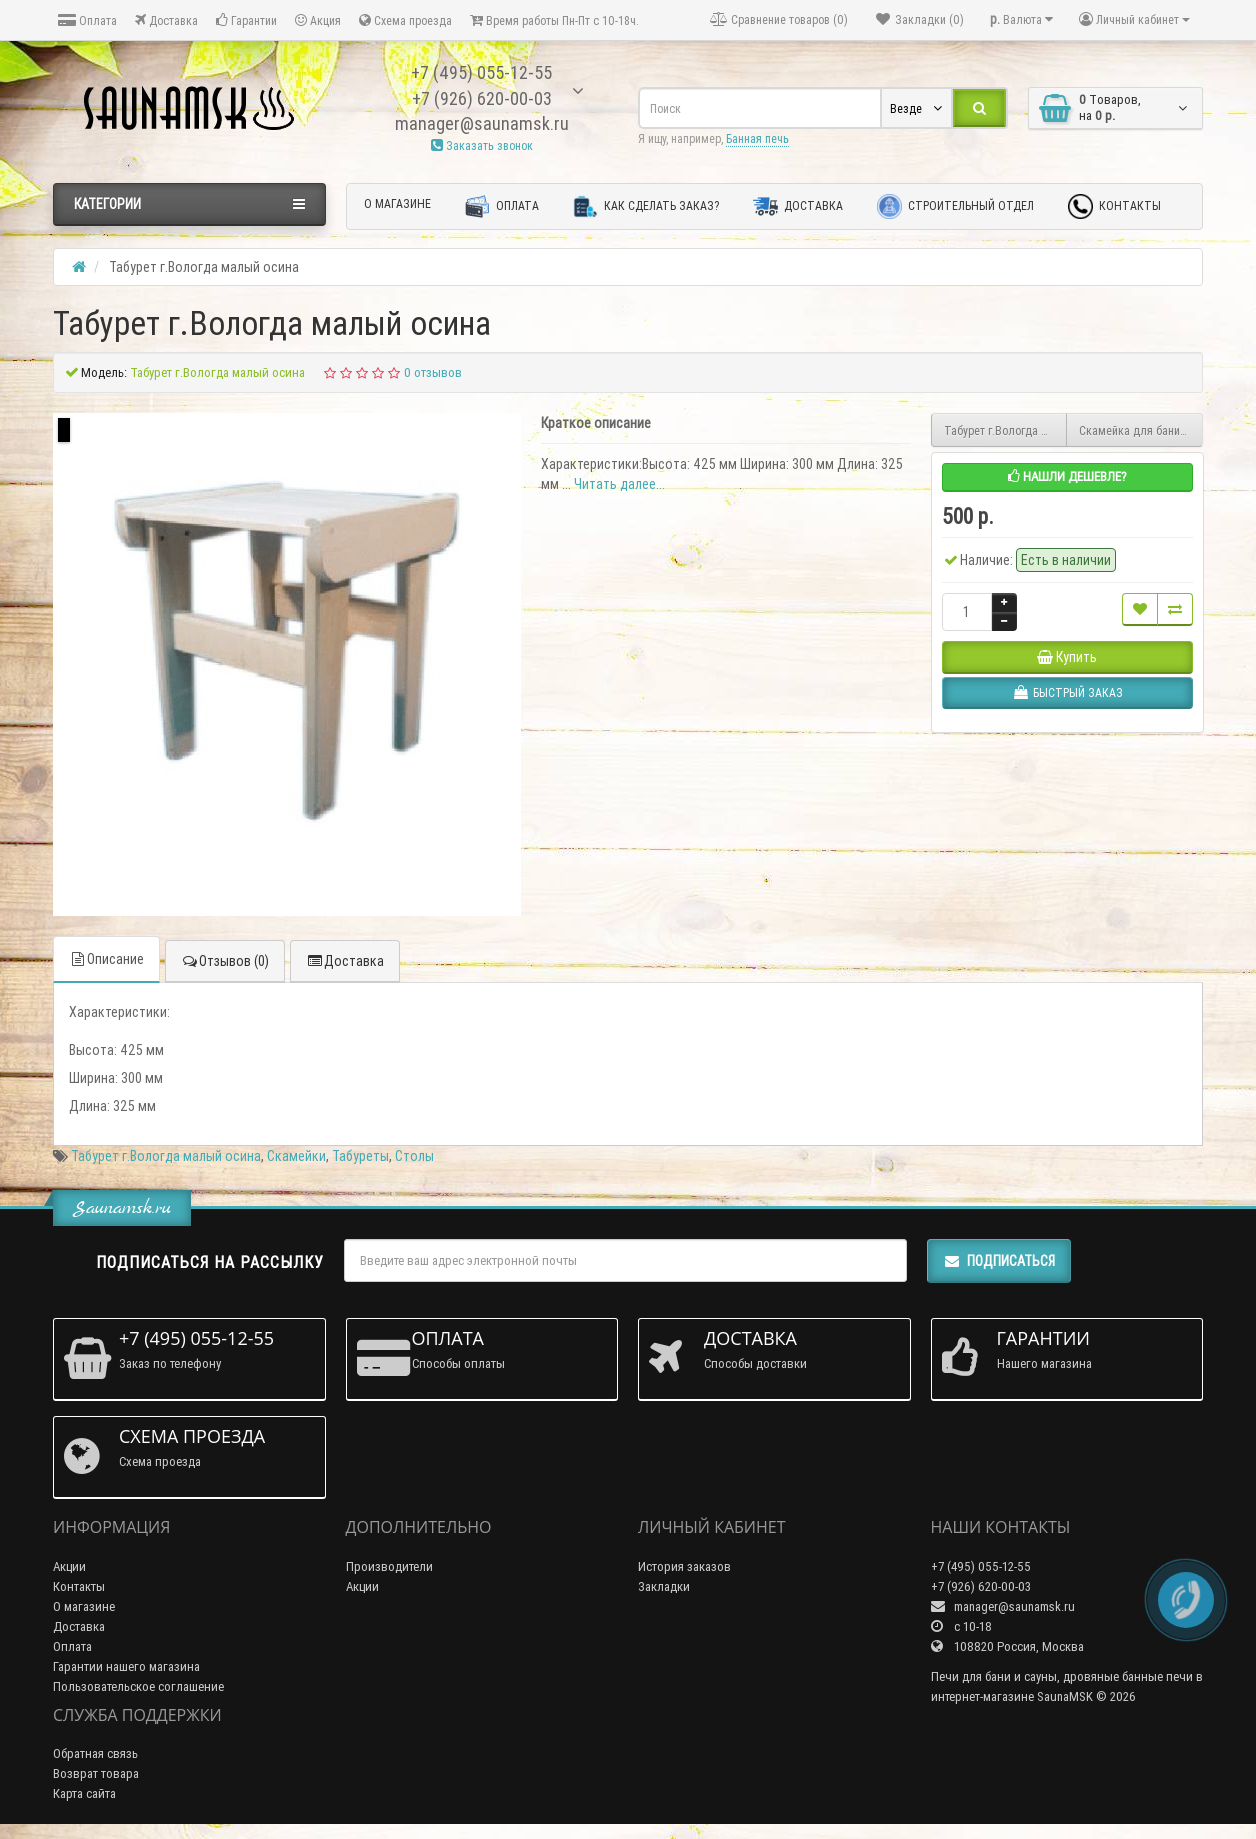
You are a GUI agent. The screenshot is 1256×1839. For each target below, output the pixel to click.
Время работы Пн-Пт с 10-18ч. (554, 20)
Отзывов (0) (225, 961)
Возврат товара (96, 1773)
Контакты (1114, 206)
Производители (389, 1566)
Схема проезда (405, 20)
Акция (318, 20)
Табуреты (360, 1156)
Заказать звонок (482, 145)
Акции (69, 1566)
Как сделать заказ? (646, 206)
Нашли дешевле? (1067, 476)
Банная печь (757, 138)
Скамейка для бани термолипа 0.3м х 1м (1141, 430)
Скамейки (296, 1156)
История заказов (684, 1566)
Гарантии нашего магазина (126, 1666)
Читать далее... (619, 484)
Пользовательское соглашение (138, 1686)
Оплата (87, 20)
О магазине (397, 203)
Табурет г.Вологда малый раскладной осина (1006, 430)
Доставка (166, 20)
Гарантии (246, 20)
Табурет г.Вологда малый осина (166, 1156)
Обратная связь (95, 1753)
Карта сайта (84, 1793)
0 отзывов (433, 372)
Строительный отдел (955, 206)
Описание (106, 959)
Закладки (664, 1586)
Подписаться (999, 1261)
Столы (414, 1156)
